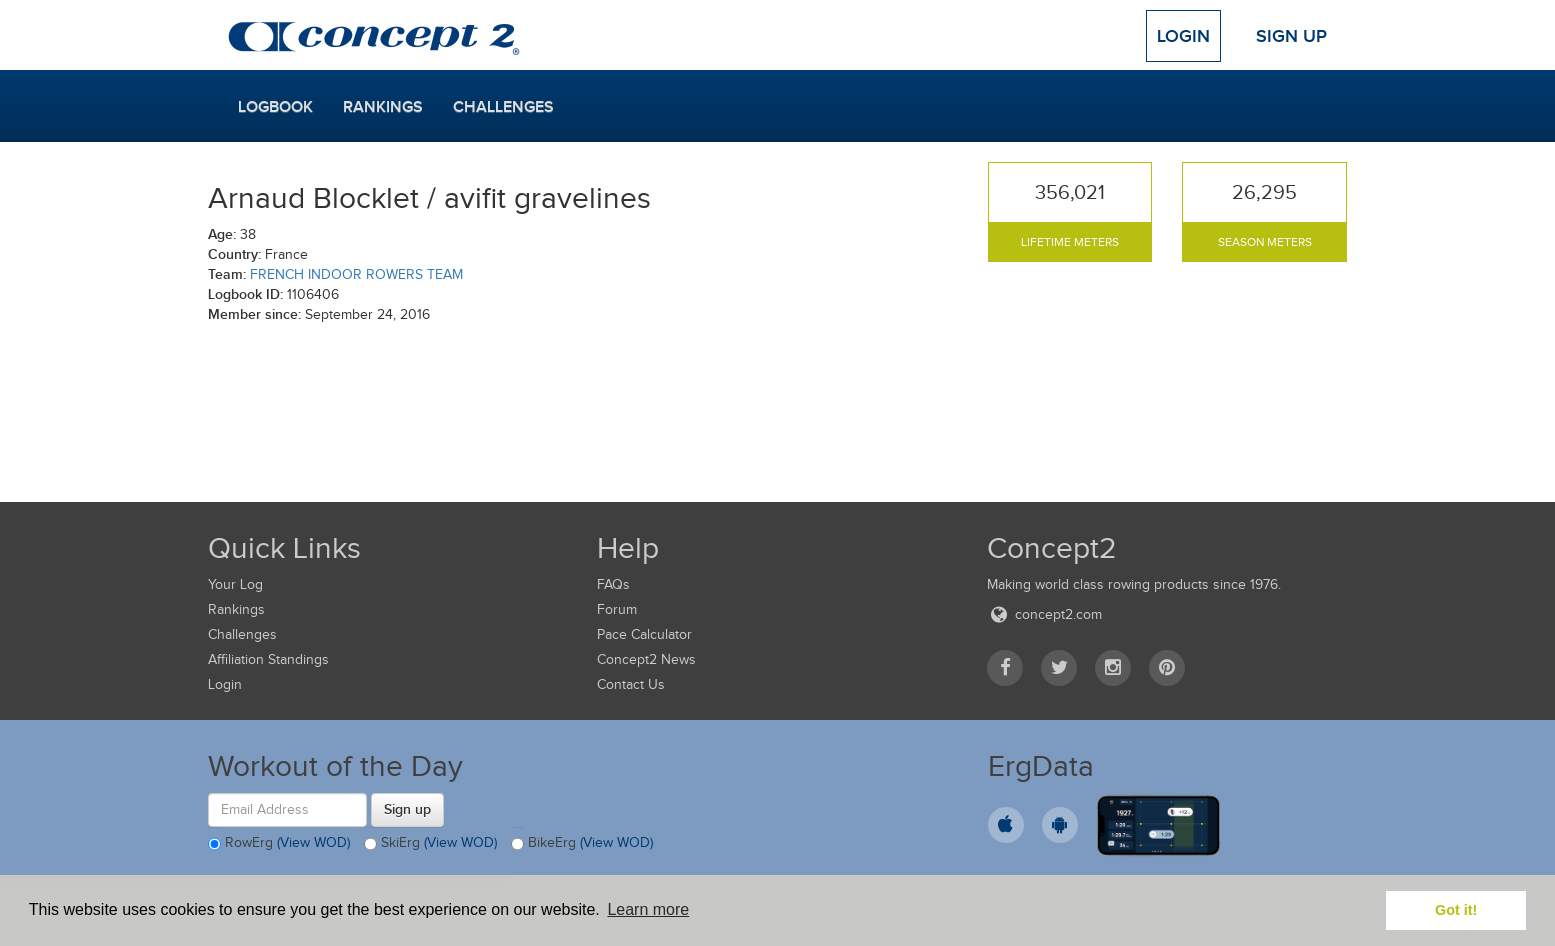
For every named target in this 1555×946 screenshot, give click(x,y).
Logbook (275, 107)
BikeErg (582, 844)
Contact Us (631, 684)
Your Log (235, 584)
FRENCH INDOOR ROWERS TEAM (356, 274)
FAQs (613, 584)
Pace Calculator (644, 634)
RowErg (279, 844)
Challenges (503, 107)
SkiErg (430, 844)
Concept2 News (646, 659)
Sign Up (1291, 36)
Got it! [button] (1456, 910)
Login (1183, 36)
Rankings (383, 107)
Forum (617, 609)
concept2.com (1044, 614)
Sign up (407, 809)
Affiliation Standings (268, 659)
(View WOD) (313, 842)
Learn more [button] (648, 909)
